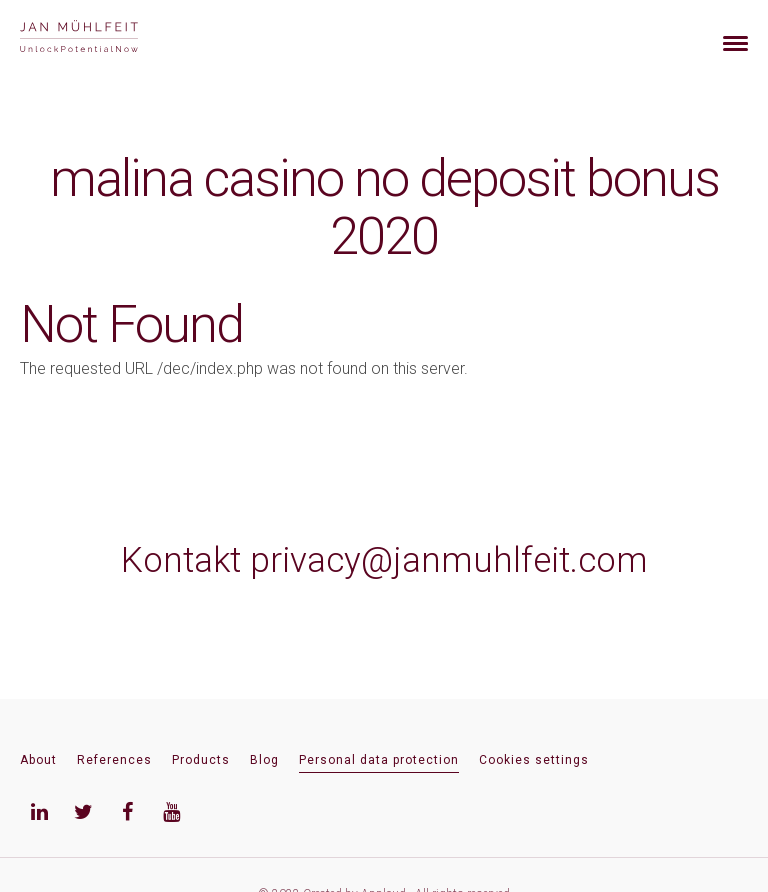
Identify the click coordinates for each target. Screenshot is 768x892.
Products (201, 760)
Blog (264, 760)
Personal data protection (379, 760)
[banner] (102, 38)
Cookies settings (534, 760)
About (38, 760)
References (114, 760)
